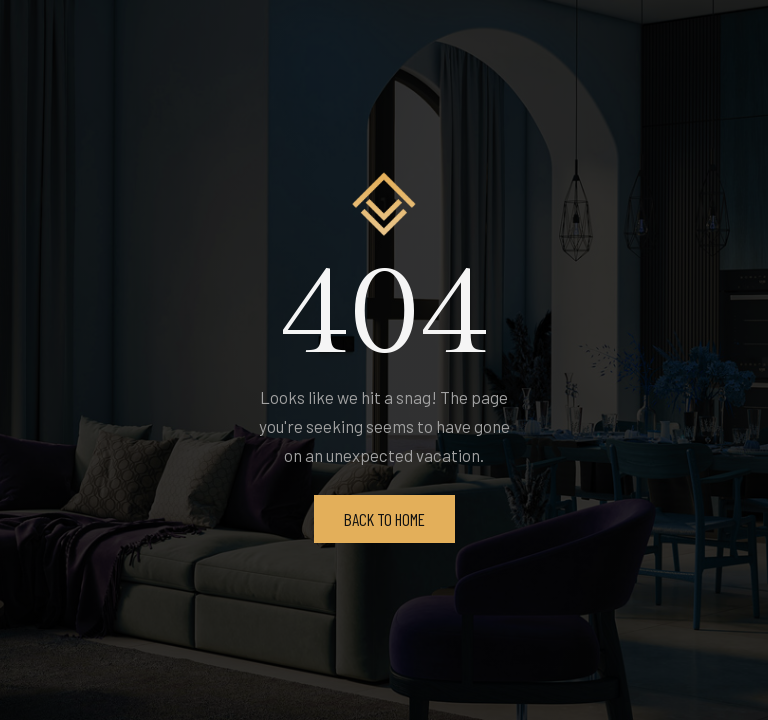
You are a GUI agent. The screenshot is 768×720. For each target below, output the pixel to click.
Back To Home (384, 519)
